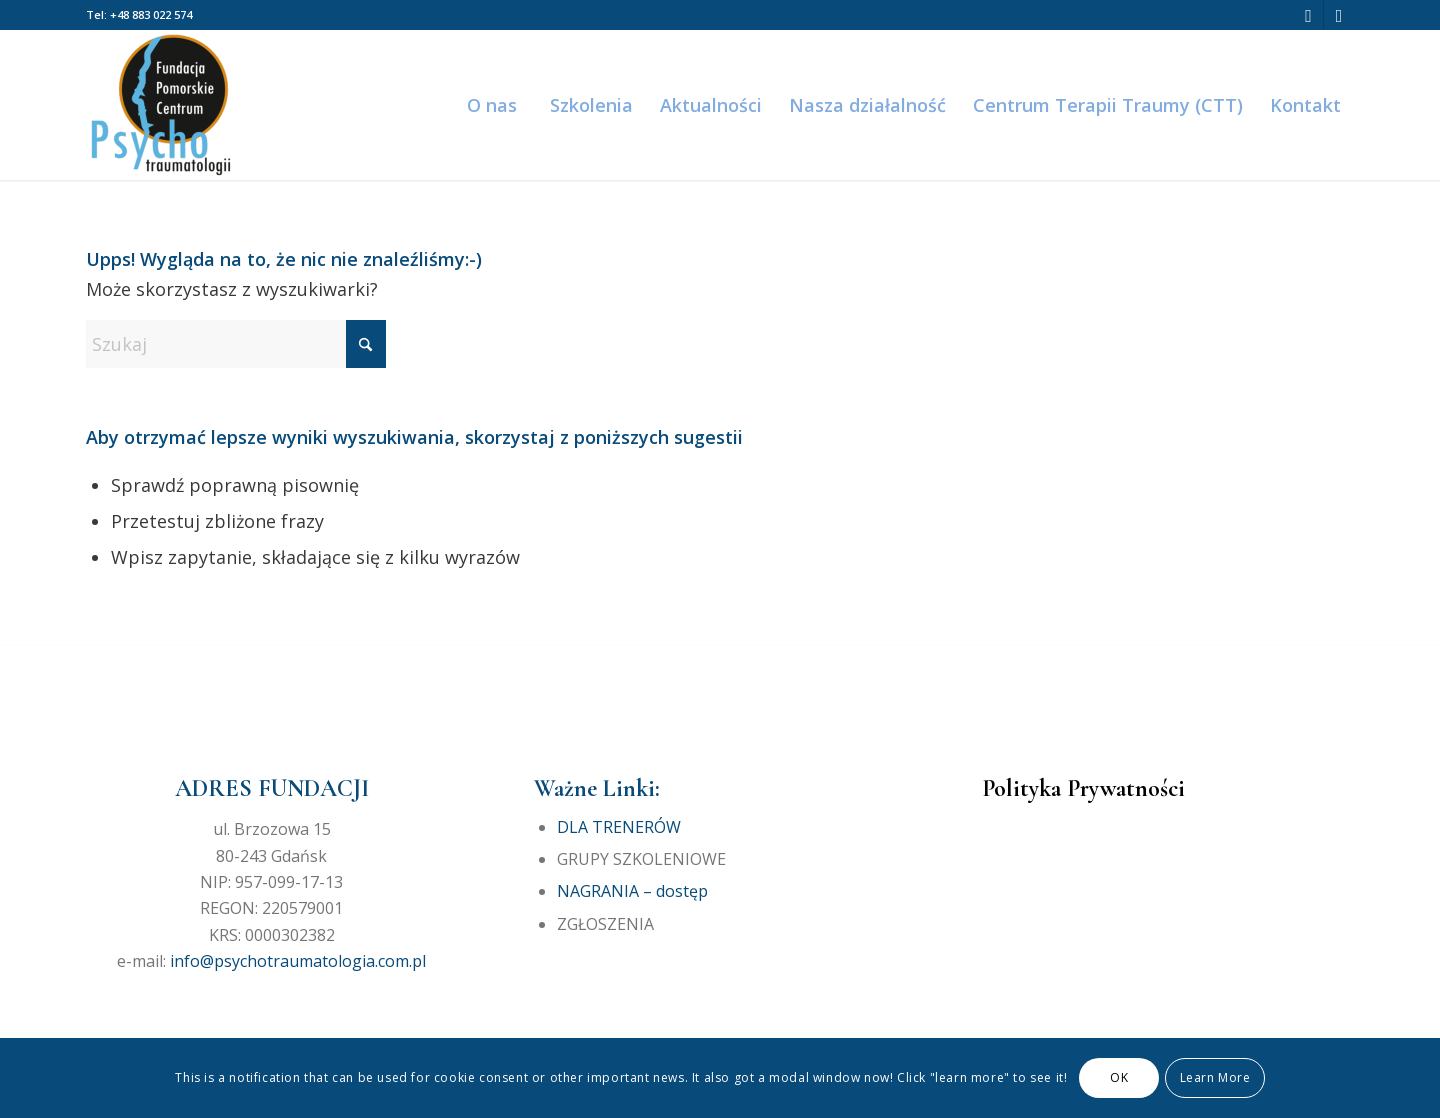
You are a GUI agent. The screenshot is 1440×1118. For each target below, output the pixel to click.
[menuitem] (491, 105)
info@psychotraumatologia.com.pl (298, 961)
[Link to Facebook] (1308, 15)
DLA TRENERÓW (619, 827)
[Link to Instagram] (1339, 15)
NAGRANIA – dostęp (632, 891)
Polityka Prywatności (1083, 788)
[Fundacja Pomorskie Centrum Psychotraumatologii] (161, 105)
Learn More (1215, 1077)
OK (1119, 1077)
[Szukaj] (236, 344)
